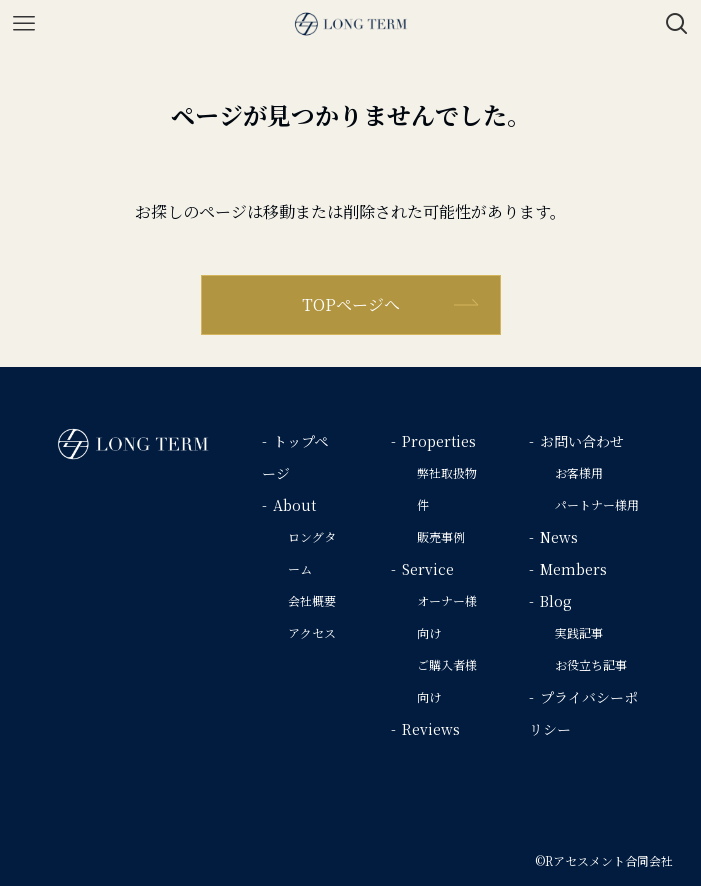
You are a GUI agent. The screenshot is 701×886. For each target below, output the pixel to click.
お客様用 (579, 472)
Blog (556, 601)
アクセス (312, 632)
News (559, 537)
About (294, 505)
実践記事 (579, 632)
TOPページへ (351, 304)
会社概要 (312, 600)
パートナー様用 (597, 504)
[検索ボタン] (677, 24)
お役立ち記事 (591, 664)
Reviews (431, 729)
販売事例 (441, 536)
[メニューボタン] (24, 24)
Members (573, 569)
